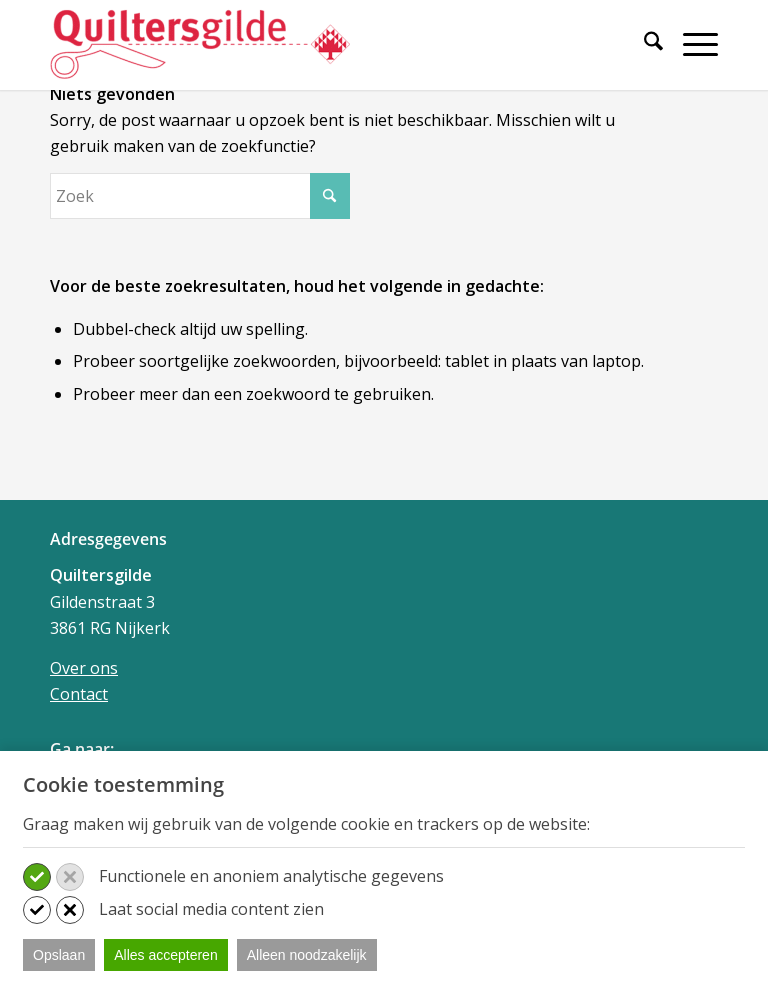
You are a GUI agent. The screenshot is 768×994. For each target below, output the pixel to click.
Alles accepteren (166, 955)
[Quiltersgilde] (200, 45)
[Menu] (690, 44)
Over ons (84, 668)
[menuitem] (643, 52)
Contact (79, 694)
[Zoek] (643, 44)
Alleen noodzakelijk (307, 955)
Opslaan (59, 955)
